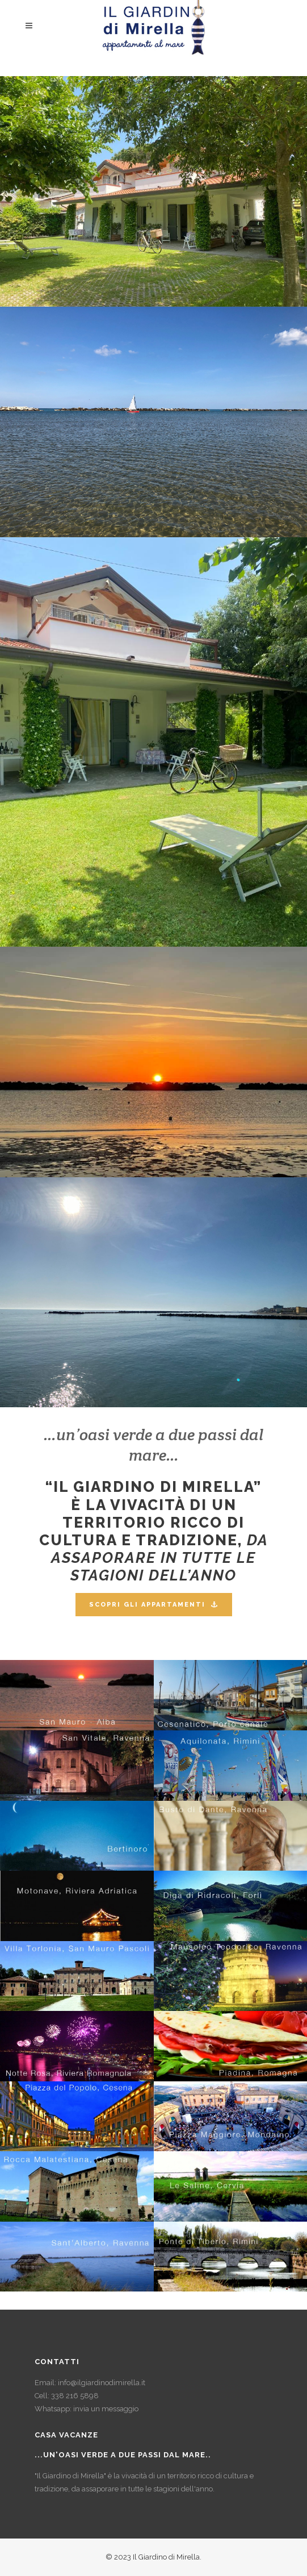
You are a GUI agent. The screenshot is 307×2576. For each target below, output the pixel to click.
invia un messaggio (105, 2408)
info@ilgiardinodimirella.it (101, 2382)
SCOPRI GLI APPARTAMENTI (153, 1604)
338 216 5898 (75, 2395)
